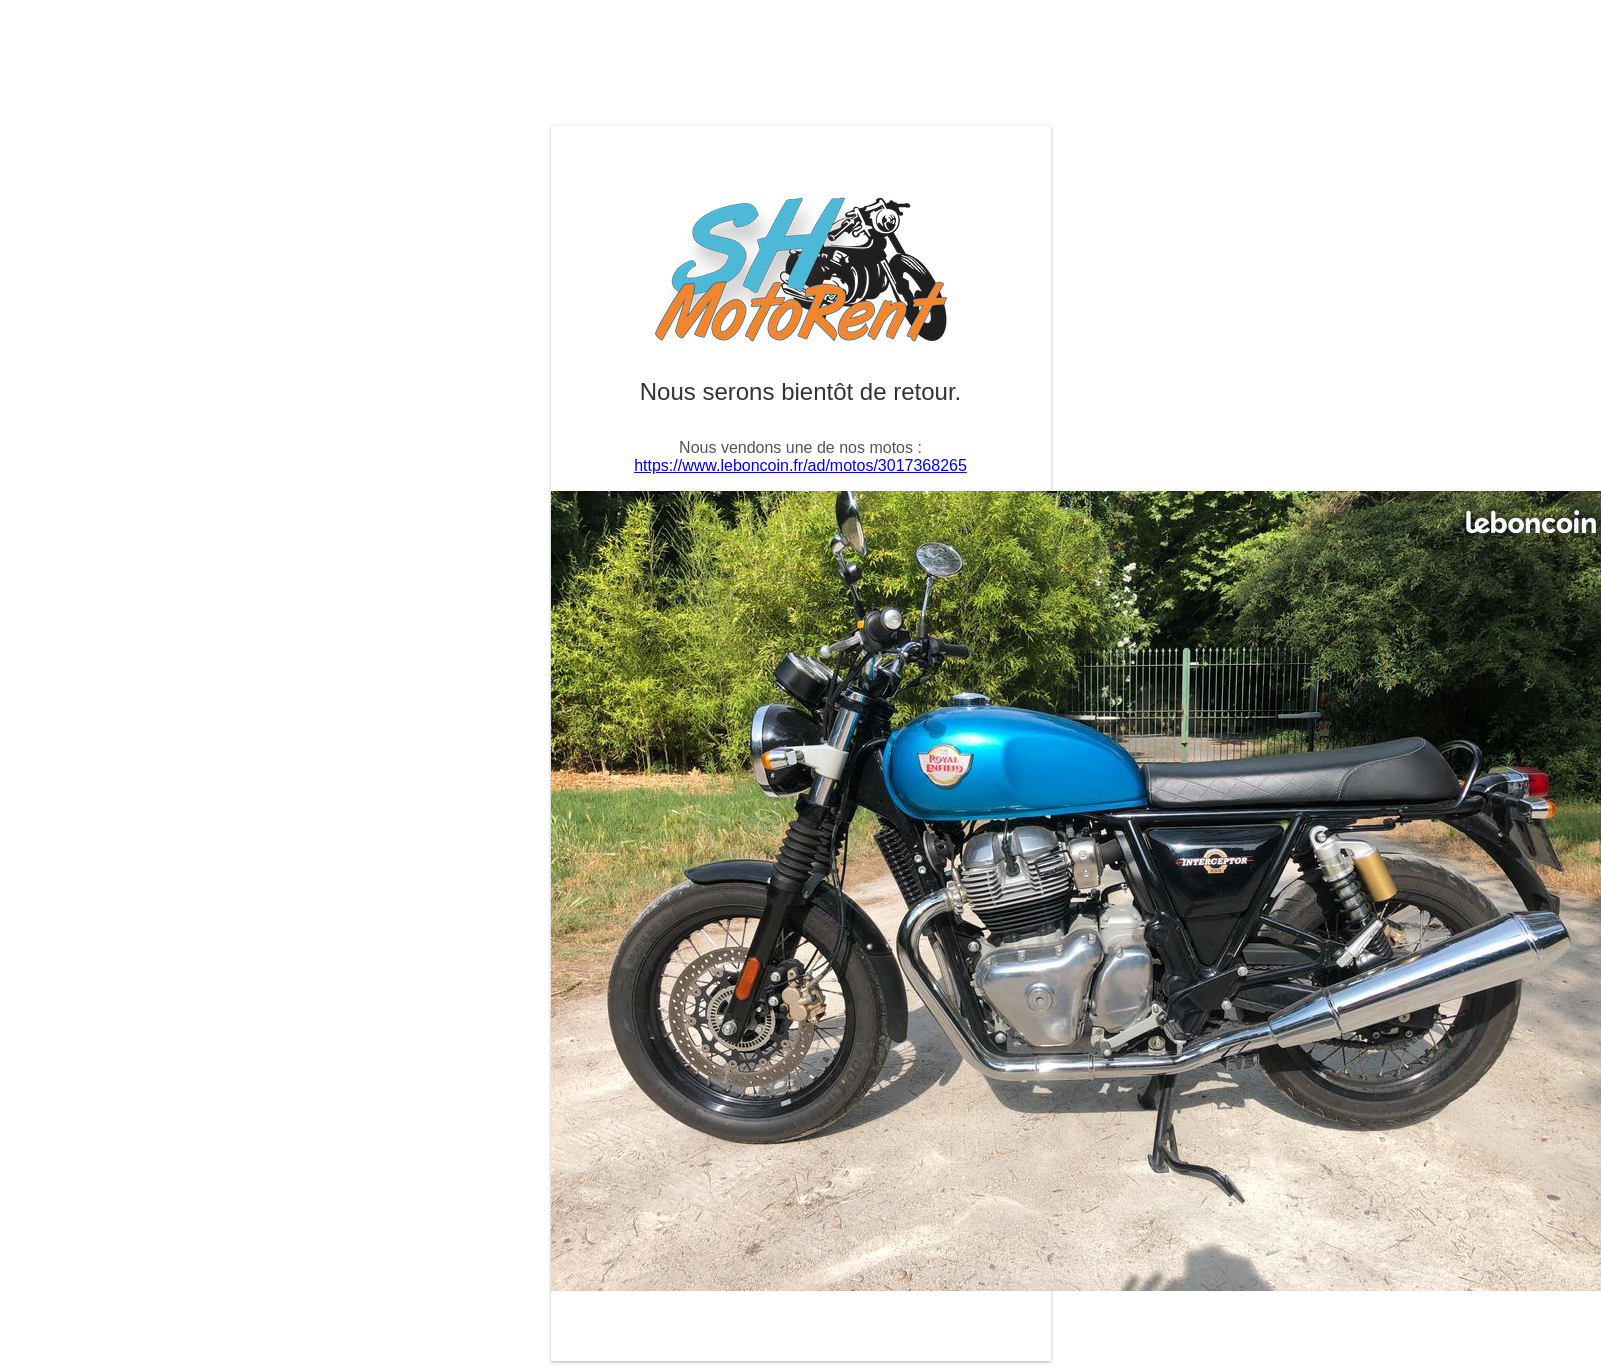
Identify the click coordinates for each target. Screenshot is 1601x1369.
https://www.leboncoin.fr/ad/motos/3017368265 (800, 465)
